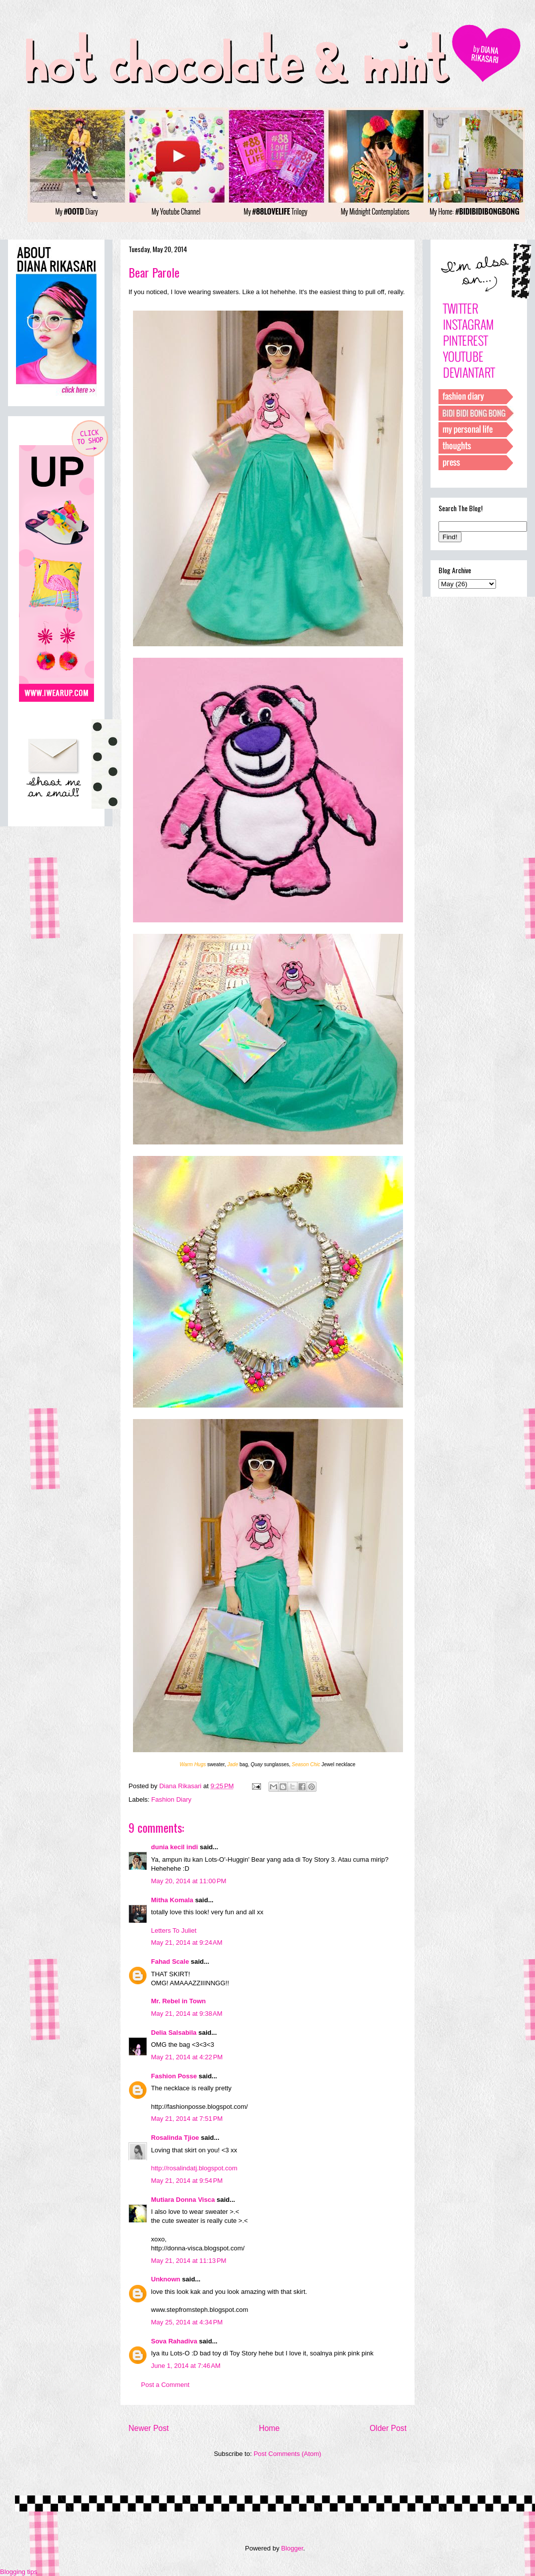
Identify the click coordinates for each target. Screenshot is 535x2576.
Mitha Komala (172, 1900)
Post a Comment (165, 2384)
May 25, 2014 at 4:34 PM (186, 2322)
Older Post (388, 2428)
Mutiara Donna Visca (183, 2199)
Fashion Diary (172, 1799)
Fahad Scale (170, 1961)
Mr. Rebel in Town (178, 2001)
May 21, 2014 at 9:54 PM (186, 2180)
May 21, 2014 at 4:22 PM (186, 2057)
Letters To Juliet (173, 1930)
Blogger (292, 2548)
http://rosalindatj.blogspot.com (194, 2168)
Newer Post (148, 2428)
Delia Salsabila (173, 2032)
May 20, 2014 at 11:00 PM (188, 1881)
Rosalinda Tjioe (175, 2137)
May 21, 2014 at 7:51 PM (186, 2118)
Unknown (165, 2279)
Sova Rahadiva (174, 2341)
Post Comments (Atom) (287, 2453)
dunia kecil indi (174, 1847)
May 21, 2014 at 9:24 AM (186, 1942)
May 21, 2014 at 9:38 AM (186, 2013)
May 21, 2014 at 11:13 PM (188, 2260)
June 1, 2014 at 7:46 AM (185, 2365)
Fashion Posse (174, 2076)
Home (269, 2428)
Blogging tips (18, 2571)
